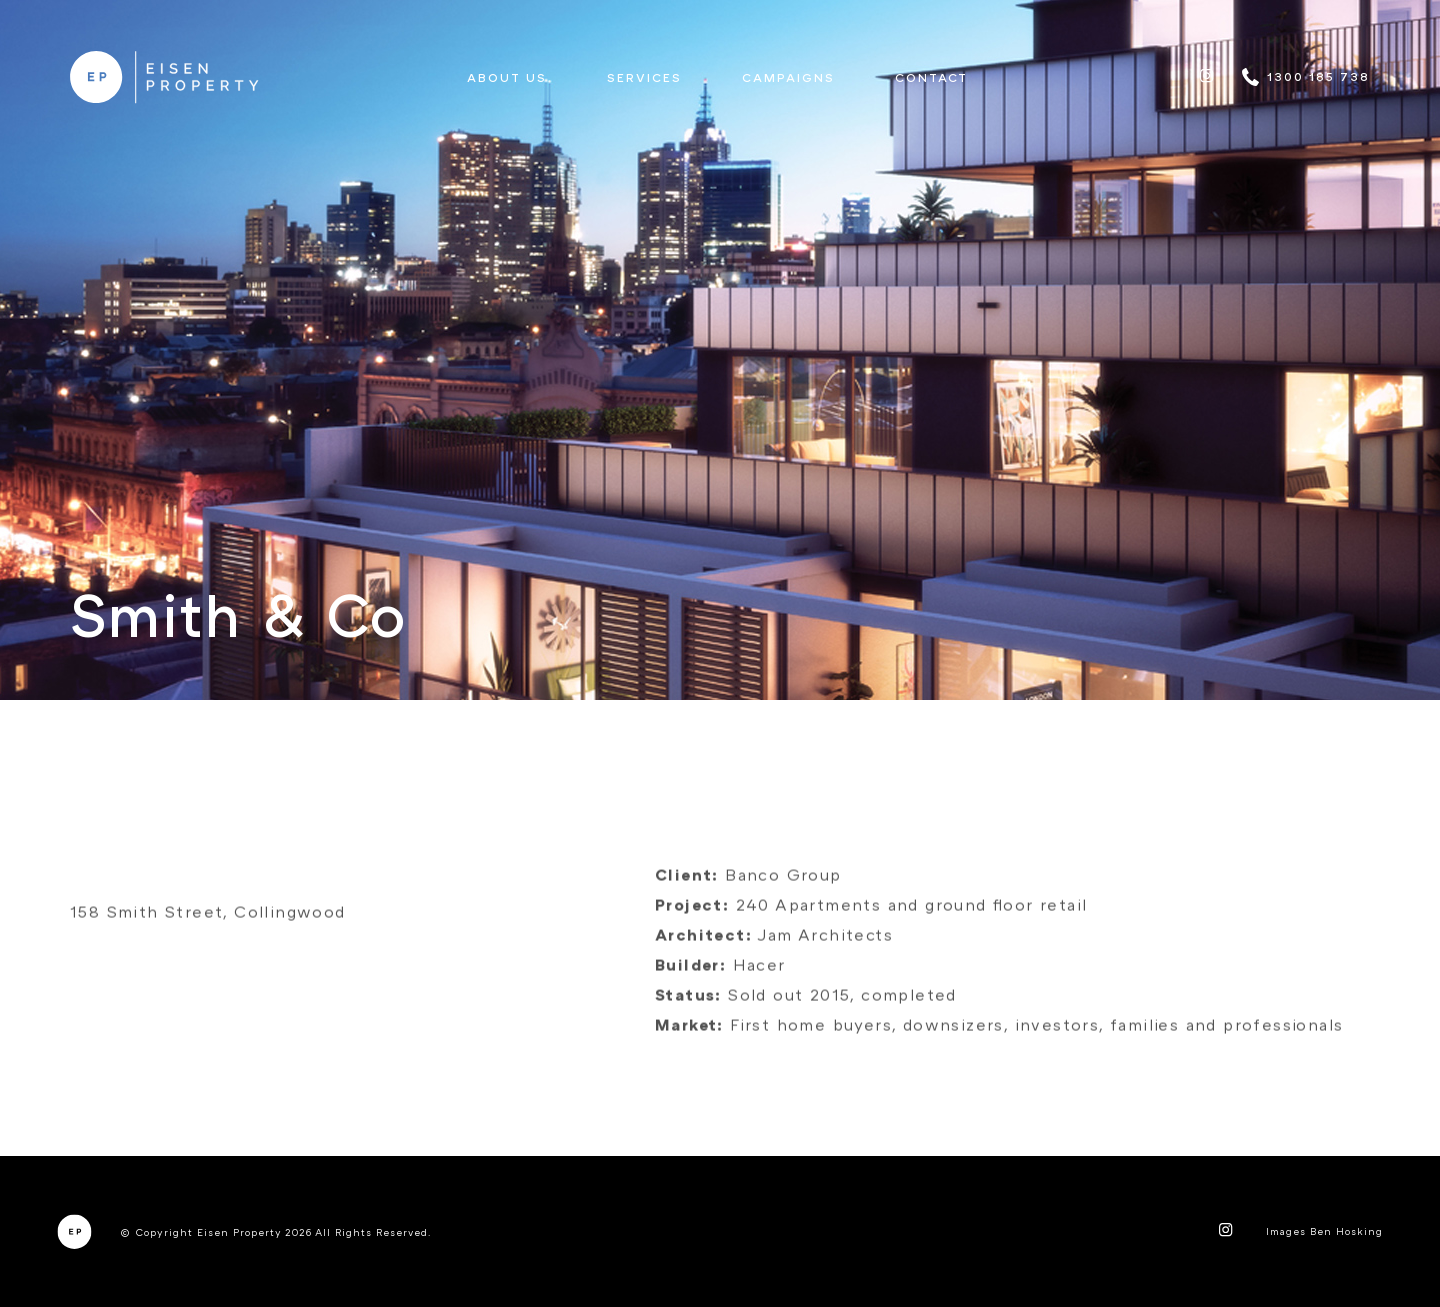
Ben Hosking (1346, 1231)
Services (644, 77)
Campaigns (788, 77)
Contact (931, 77)
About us (507, 77)
